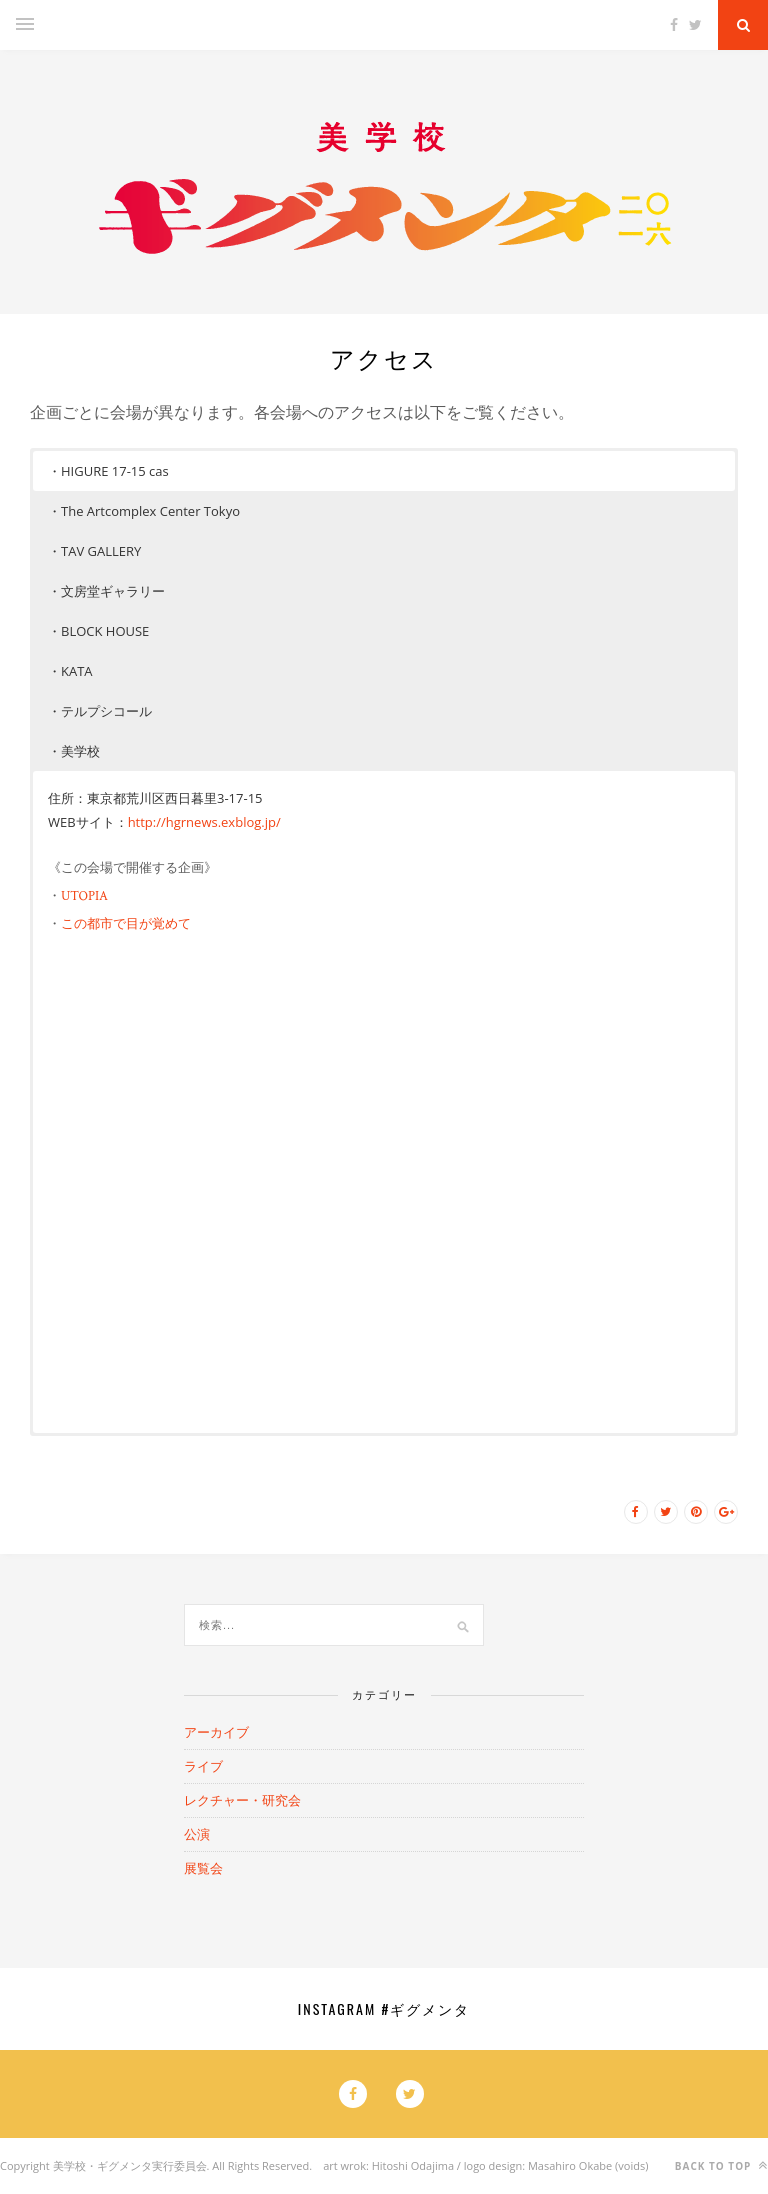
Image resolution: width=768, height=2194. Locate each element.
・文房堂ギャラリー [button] (106, 591)
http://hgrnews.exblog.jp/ (204, 822)
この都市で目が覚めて (126, 924)
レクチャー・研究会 (242, 1800)
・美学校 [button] (74, 751)
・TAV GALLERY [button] (94, 551)
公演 (197, 1834)
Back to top (721, 2165)
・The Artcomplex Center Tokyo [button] (144, 511)
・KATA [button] (70, 671)
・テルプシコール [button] (100, 711)
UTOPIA (84, 896)
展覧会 (203, 1868)
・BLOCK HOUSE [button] (98, 631)
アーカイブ (216, 1732)
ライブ (203, 1766)
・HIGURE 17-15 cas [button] (108, 471)
